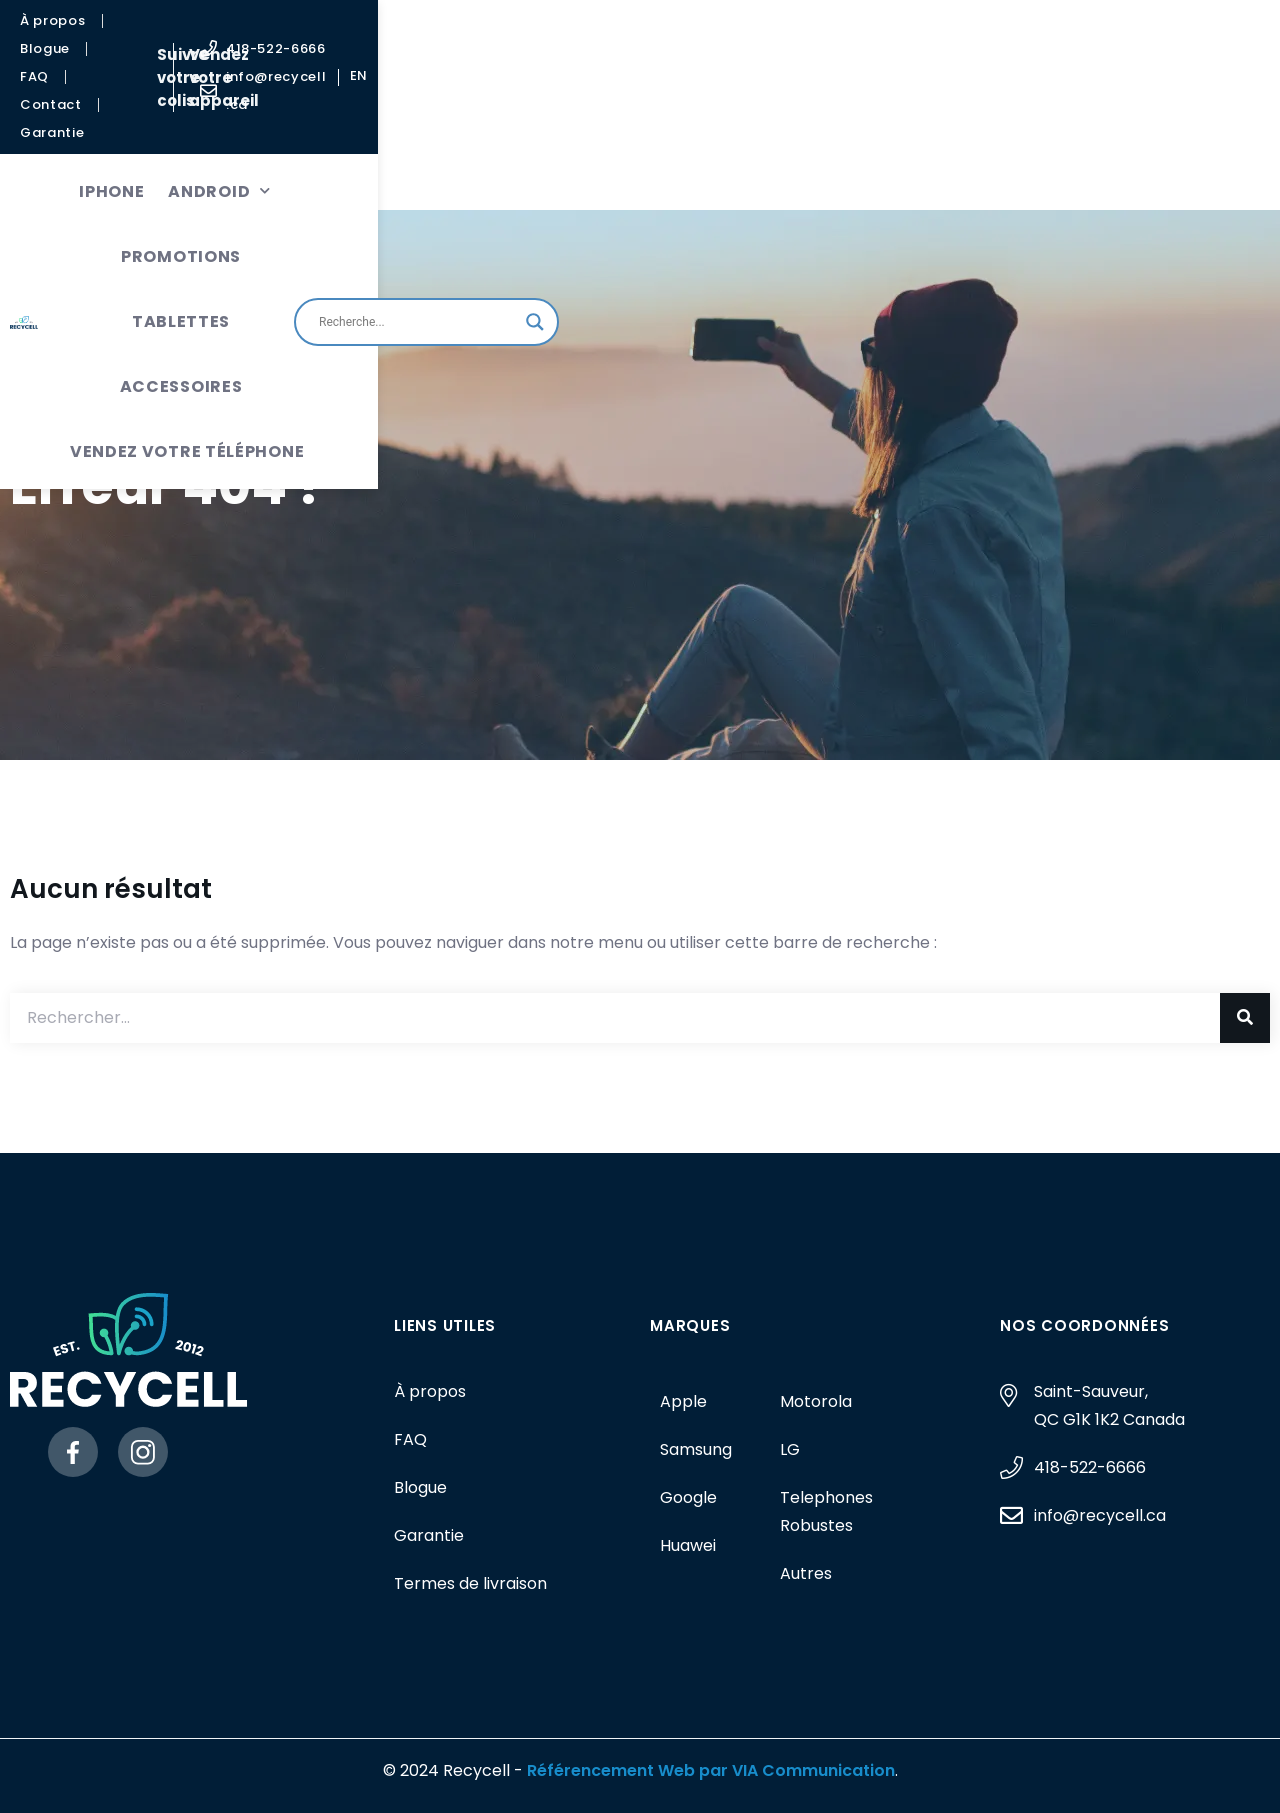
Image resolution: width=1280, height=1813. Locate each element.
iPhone (238, 107)
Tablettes (614, 107)
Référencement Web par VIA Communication (711, 1770)
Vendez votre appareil (749, 35)
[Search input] (1051, 140)
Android (346, 107)
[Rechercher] (1245, 1018)
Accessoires (749, 107)
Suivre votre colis (560, 35)
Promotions (481, 107)
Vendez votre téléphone (520, 172)
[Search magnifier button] (1169, 140)
